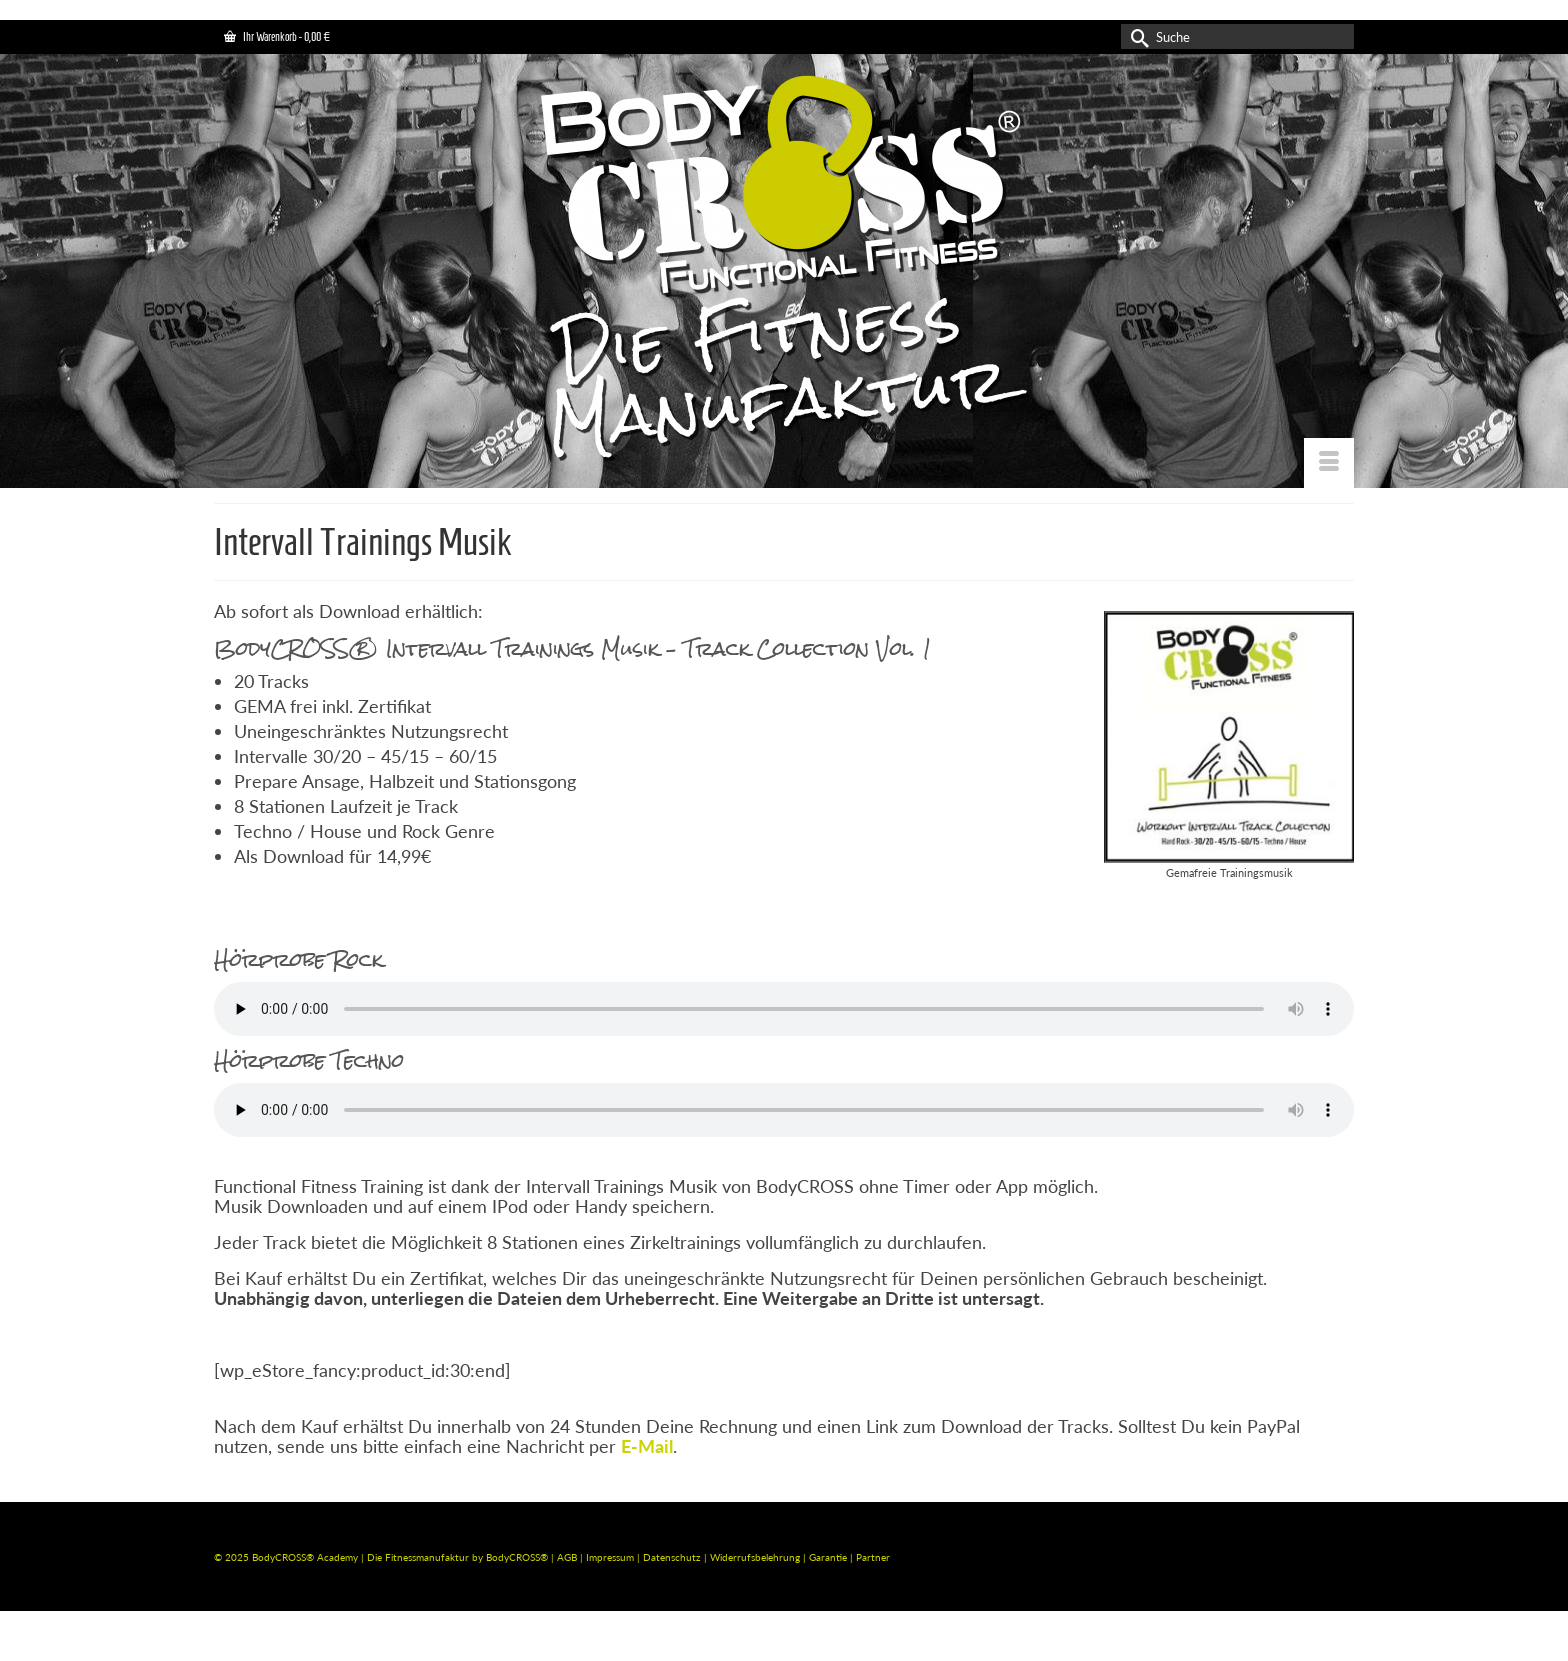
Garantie (829, 1557)
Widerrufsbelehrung (756, 1557)
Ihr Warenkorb (277, 36)
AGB (567, 1557)
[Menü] (1329, 463)
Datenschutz (673, 1557)
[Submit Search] (1136, 36)
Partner (873, 1557)
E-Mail (647, 1446)
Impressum (610, 1557)
